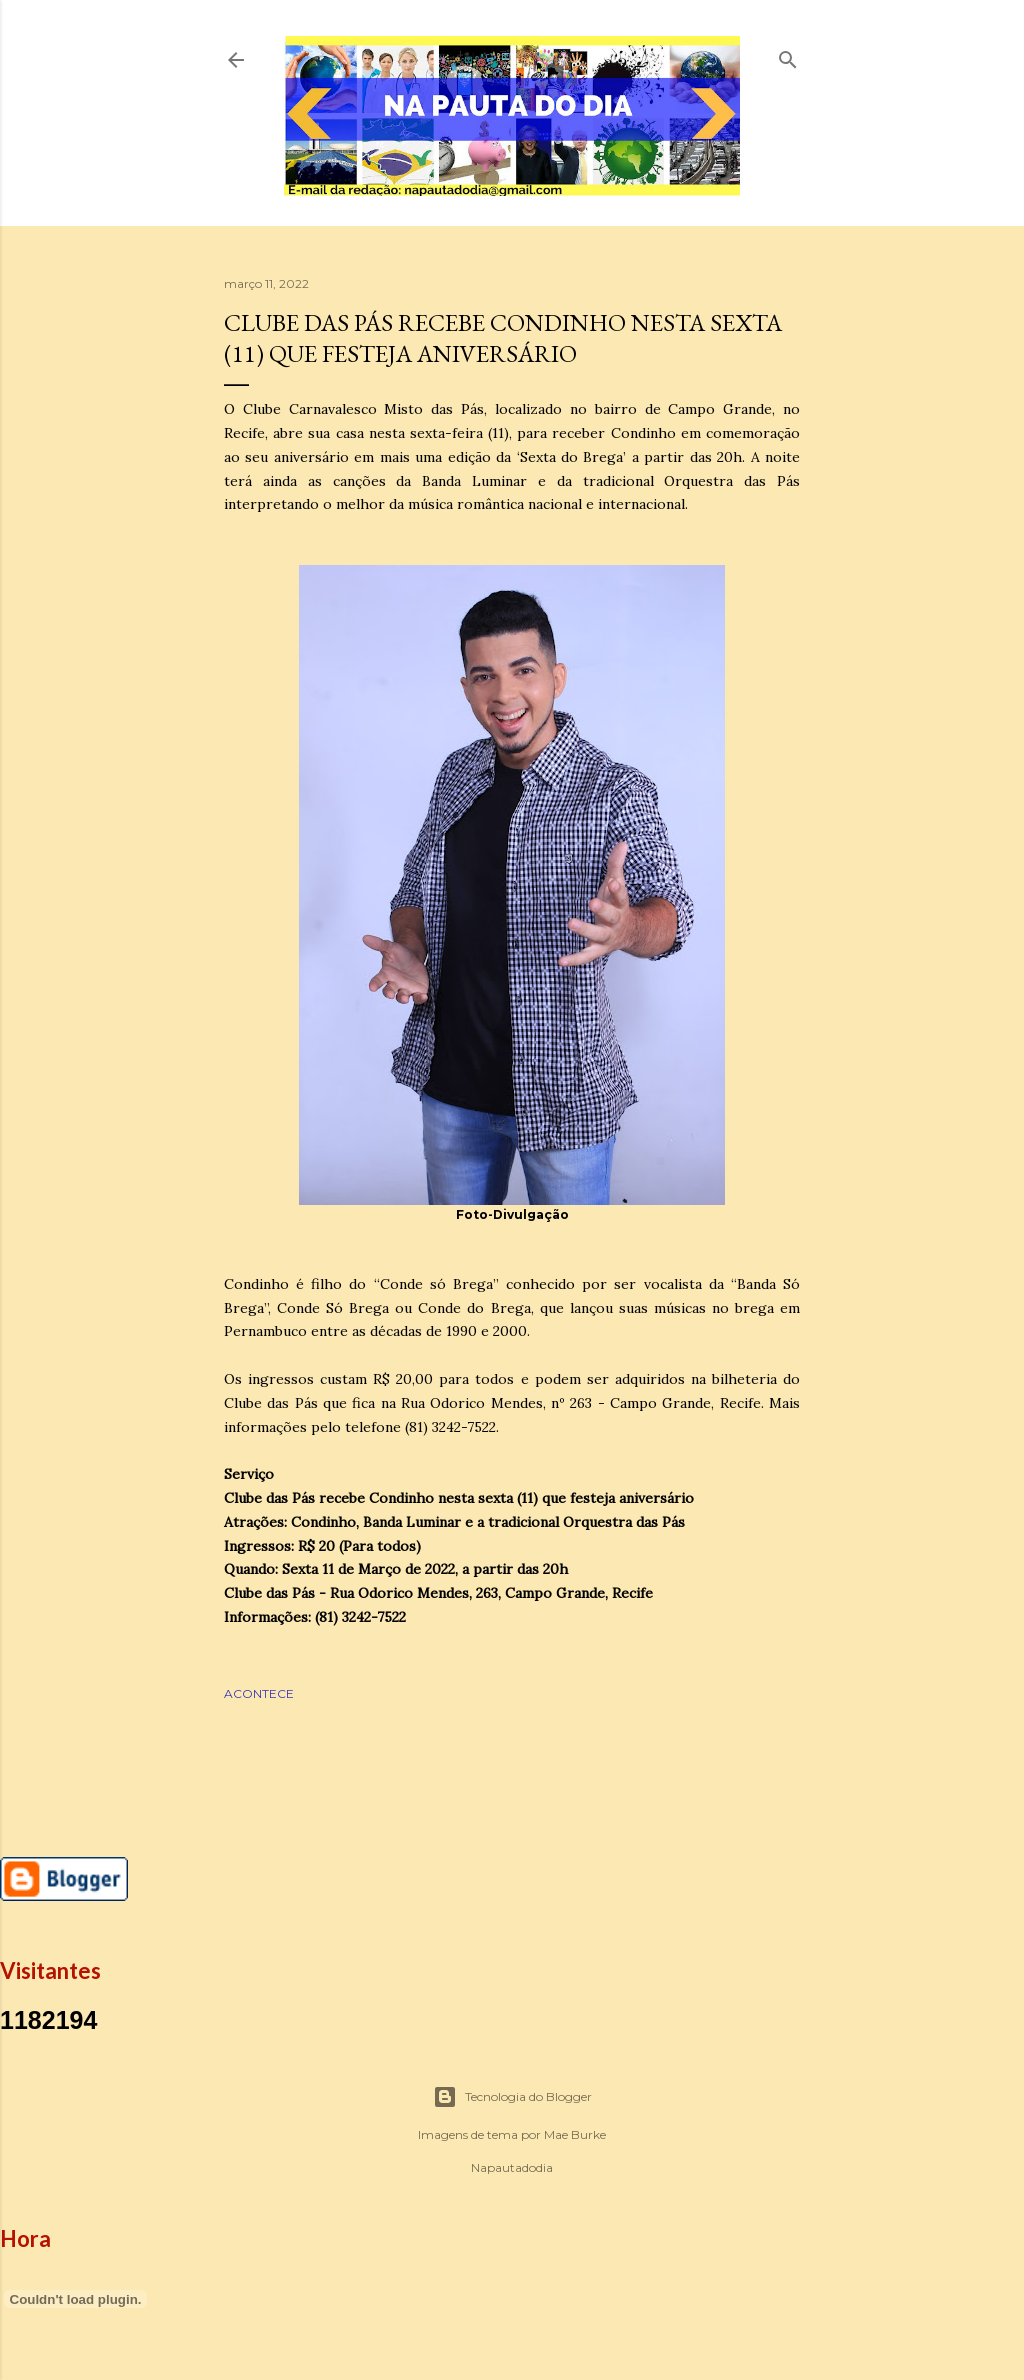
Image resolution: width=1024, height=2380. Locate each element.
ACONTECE (259, 1693)
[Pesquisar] (788, 55)
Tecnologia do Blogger (512, 2097)
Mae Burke (575, 2134)
